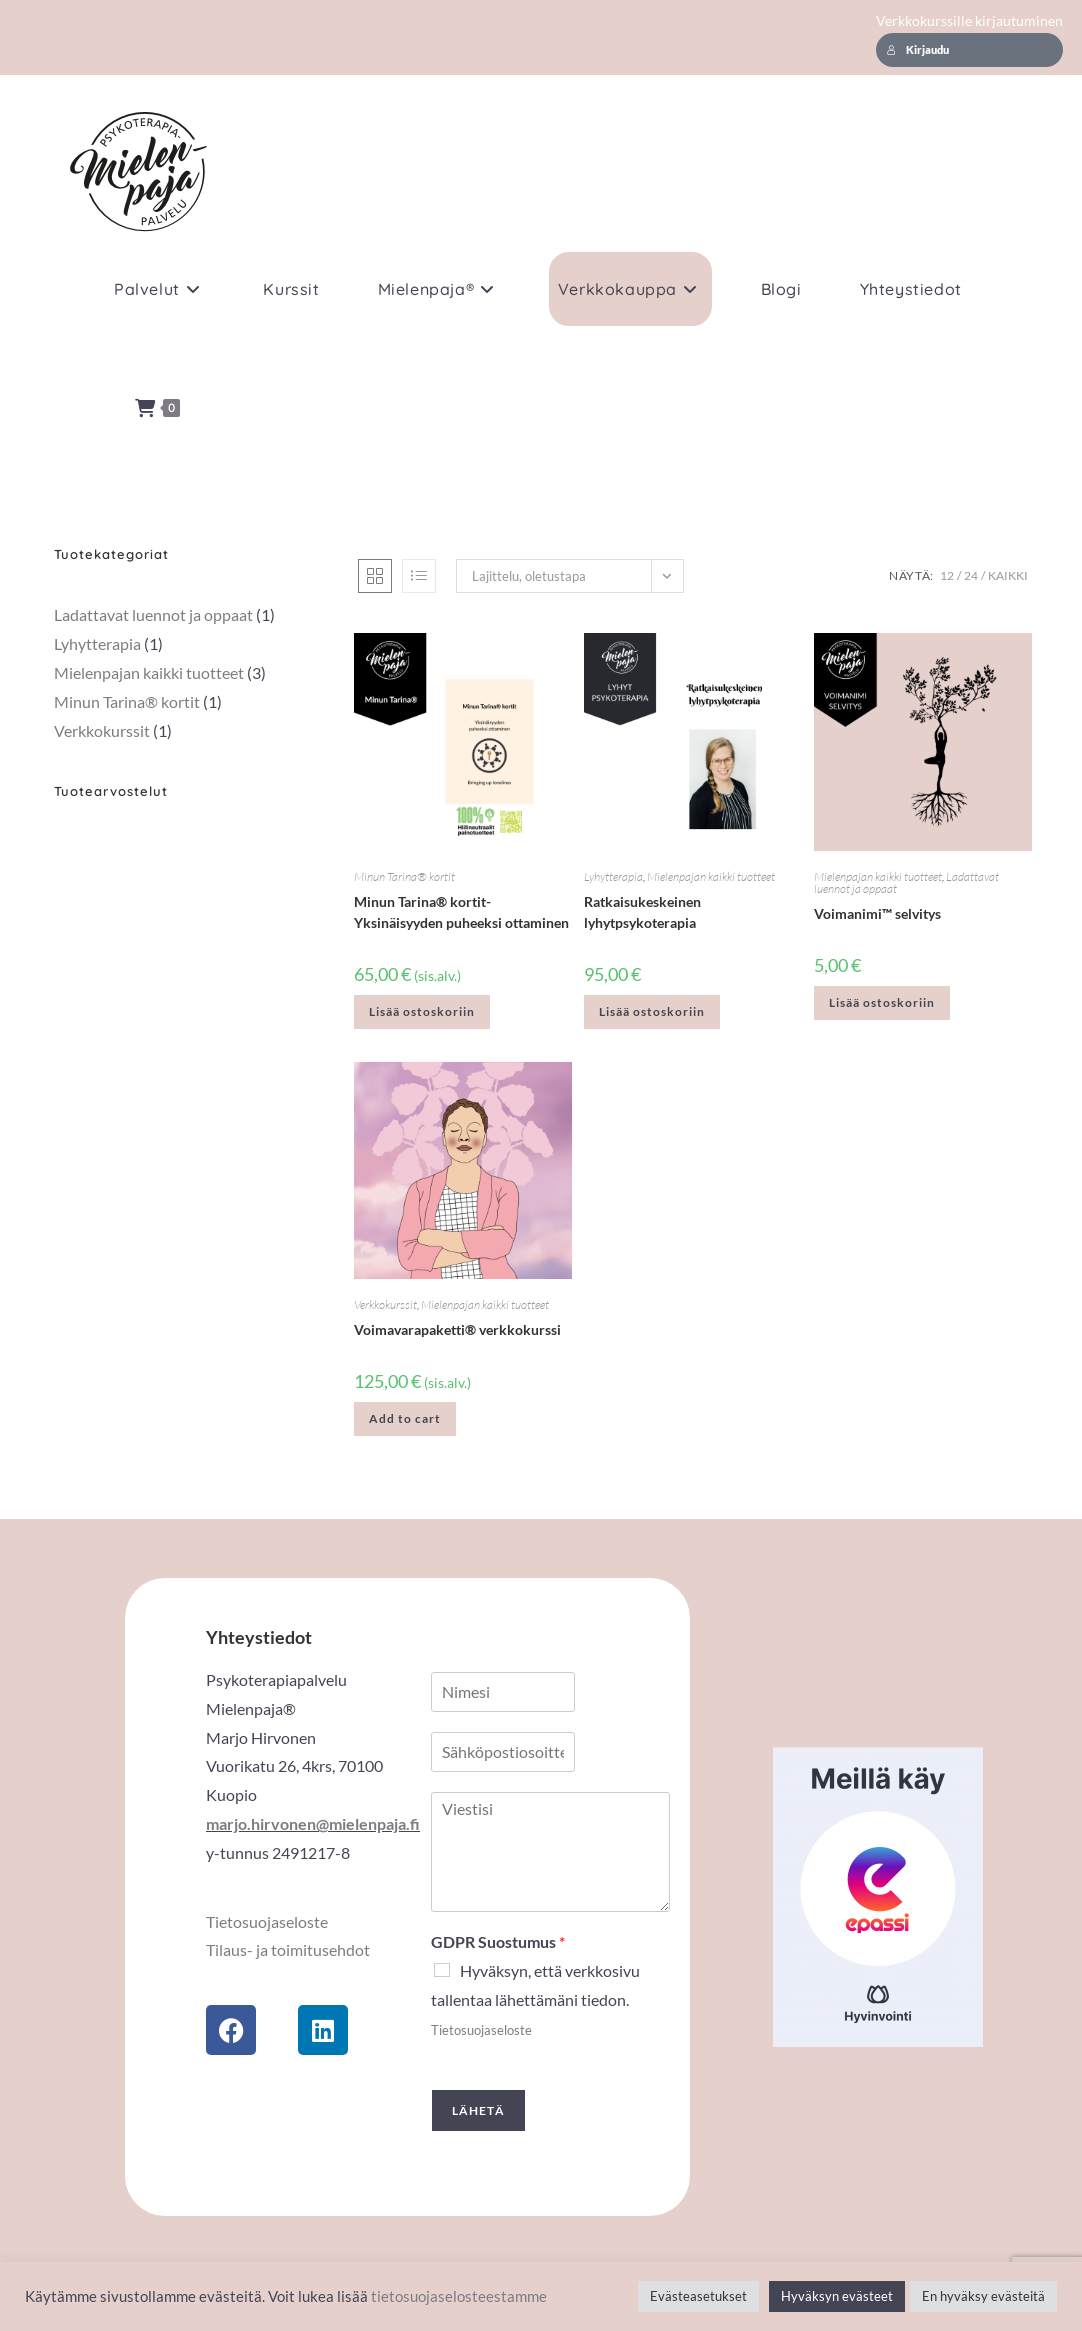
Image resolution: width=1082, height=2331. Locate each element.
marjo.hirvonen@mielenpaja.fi (313, 1823)
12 (947, 575)
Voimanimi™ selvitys (877, 913)
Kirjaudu (918, 50)
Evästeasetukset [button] (698, 2296)
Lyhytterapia (613, 876)
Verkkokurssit (385, 1304)
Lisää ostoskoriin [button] (422, 1011)
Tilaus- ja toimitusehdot (288, 1949)
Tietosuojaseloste (267, 1921)
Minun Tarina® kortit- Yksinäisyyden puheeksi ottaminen (461, 912)
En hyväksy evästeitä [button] (983, 2296)
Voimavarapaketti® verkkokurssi (457, 1329)
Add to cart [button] (405, 1418)
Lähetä (478, 2110)
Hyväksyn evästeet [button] (837, 2296)
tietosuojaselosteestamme (459, 2296)
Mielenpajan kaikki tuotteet (711, 876)
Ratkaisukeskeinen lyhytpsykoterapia (642, 912)
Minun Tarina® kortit (404, 876)
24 (971, 575)
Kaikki (1008, 575)
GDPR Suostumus (498, 1941)
